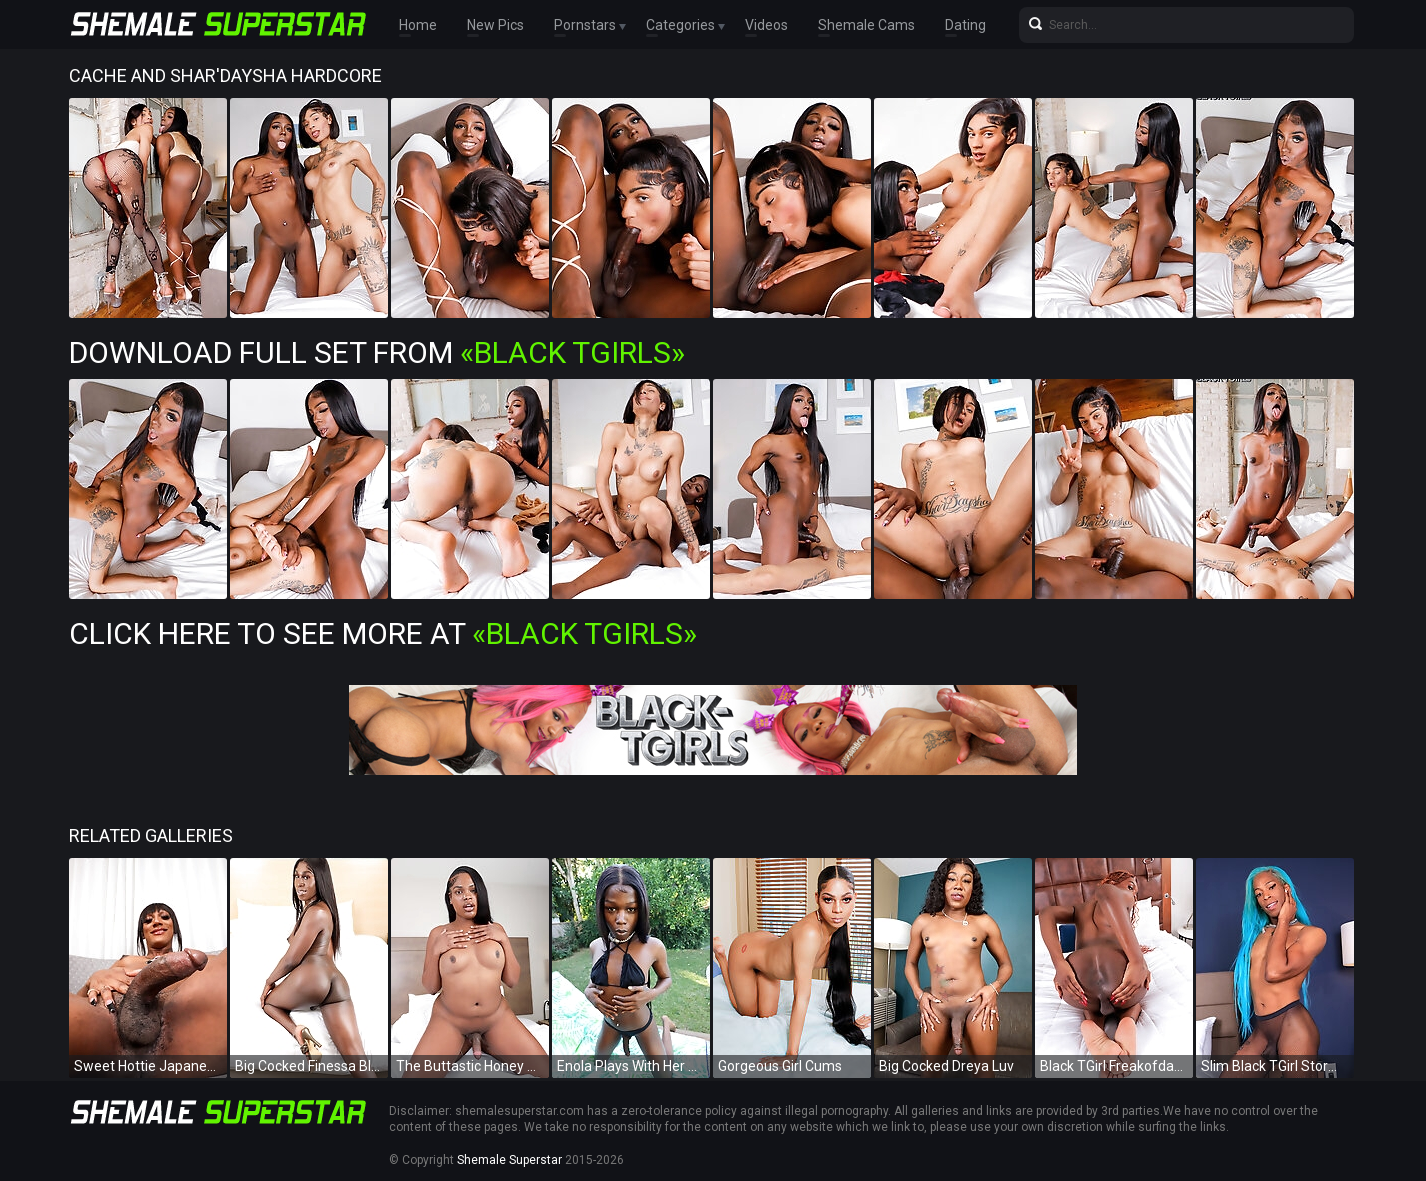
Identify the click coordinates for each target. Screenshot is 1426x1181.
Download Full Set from (377, 352)
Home (418, 25)
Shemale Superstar (509, 1160)
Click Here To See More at (383, 633)
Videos (766, 25)
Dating (965, 25)
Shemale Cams (866, 25)
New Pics (495, 25)
